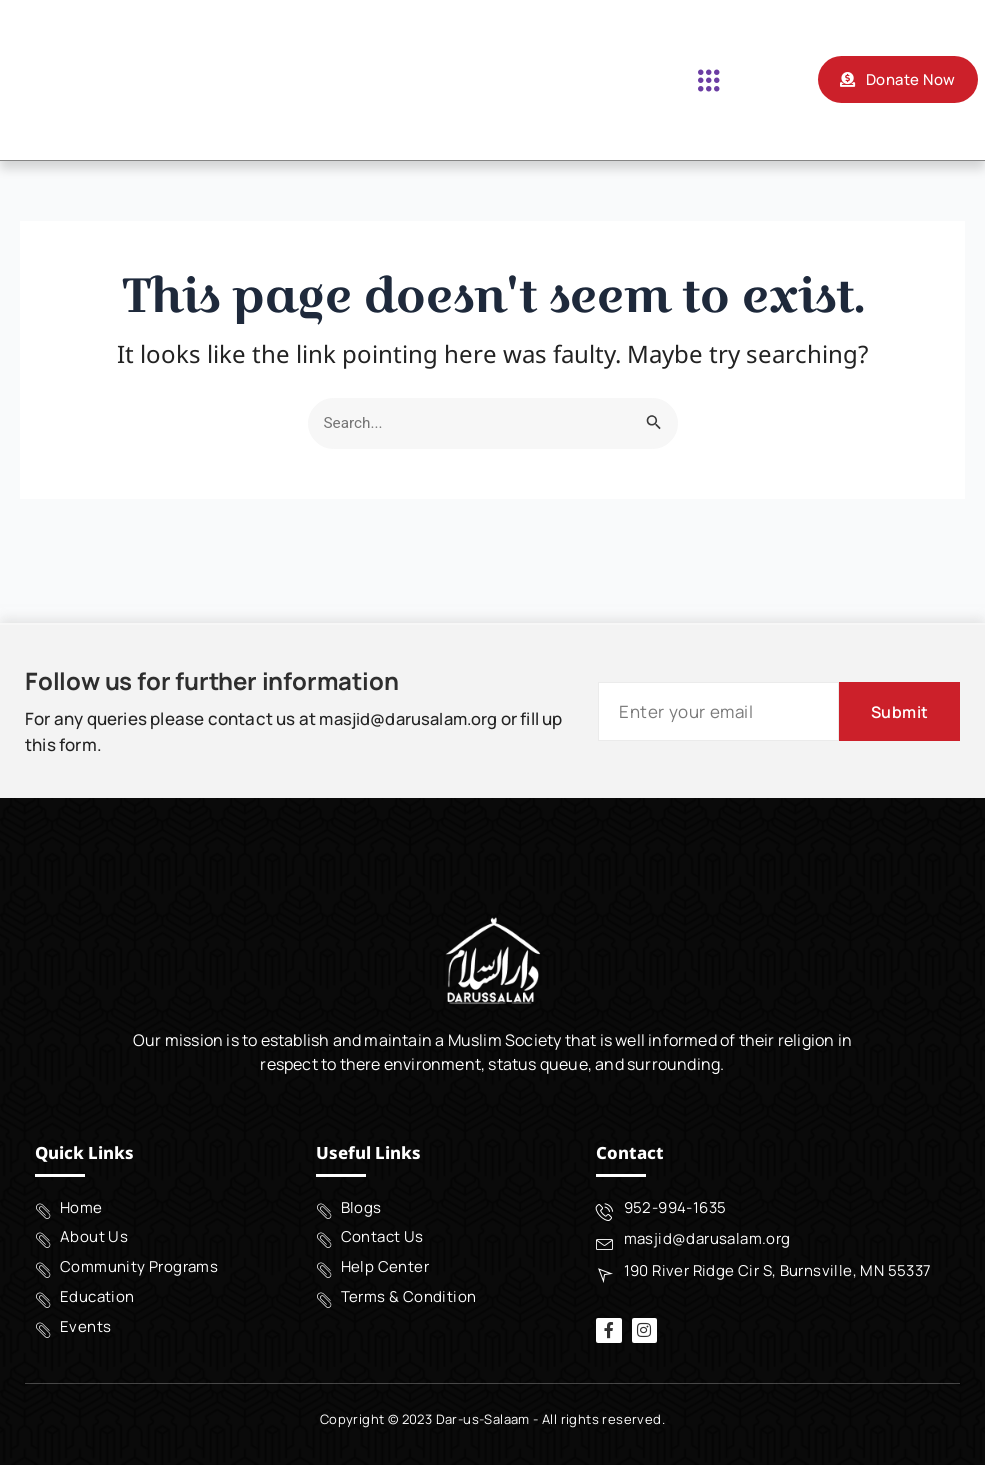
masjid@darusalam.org (412, 715)
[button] (708, 79)
